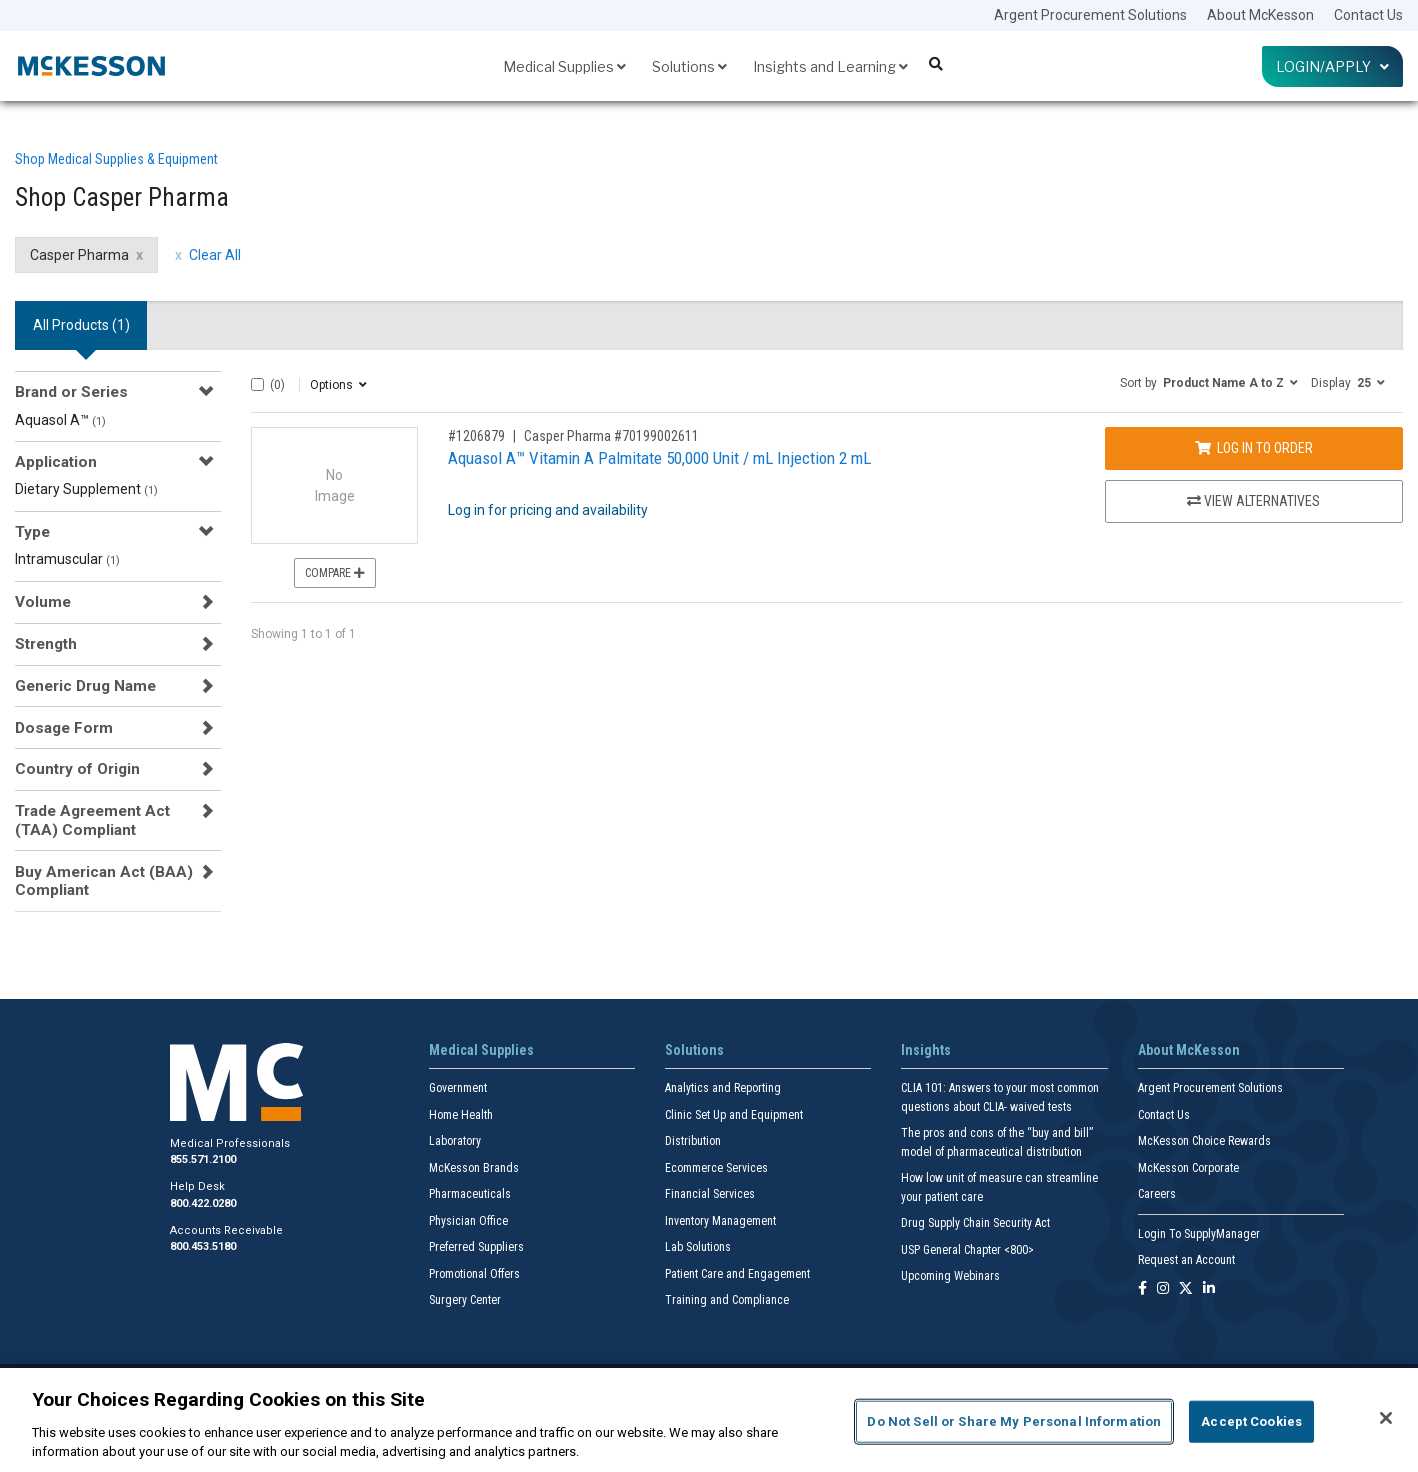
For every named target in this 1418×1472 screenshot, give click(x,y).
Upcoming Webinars (950, 1276)
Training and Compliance (727, 1300)
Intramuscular (67, 559)
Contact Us (1368, 15)
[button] (1209, 382)
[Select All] (257, 384)
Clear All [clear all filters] (215, 255)
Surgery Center (465, 1300)
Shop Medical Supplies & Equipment (116, 159)
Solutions (689, 66)
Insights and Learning (830, 66)
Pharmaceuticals (470, 1194)
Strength (46, 644)
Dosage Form (64, 728)
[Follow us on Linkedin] (1209, 1289)
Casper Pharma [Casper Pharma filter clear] (79, 255)
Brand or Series (71, 392)
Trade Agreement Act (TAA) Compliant (92, 820)
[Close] (1386, 1418)
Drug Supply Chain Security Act (975, 1223)
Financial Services (710, 1194)
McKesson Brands (474, 1168)
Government (458, 1088)
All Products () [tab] (81, 325)
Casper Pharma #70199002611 (611, 436)
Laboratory (455, 1141)
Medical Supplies (564, 66)
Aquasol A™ (60, 420)
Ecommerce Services (716, 1168)
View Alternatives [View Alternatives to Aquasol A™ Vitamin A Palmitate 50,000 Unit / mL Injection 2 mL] (1253, 501)
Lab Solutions (698, 1247)
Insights (926, 1050)
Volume (43, 602)
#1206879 (476, 436)
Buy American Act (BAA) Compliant (104, 881)
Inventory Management (720, 1221)
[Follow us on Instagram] (1163, 1289)
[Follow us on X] (1186, 1289)
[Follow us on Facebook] (1142, 1289)
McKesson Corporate (1188, 1168)
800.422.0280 (203, 1203)
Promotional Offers (474, 1274)
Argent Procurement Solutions (1090, 15)
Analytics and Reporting (723, 1088)
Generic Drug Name (85, 686)
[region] (709, 1420)
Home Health (461, 1115)
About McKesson (1260, 15)
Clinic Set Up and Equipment (734, 1115)
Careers (1157, 1194)
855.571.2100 (203, 1159)
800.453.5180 (203, 1246)
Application (56, 462)
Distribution (693, 1141)
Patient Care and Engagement (737, 1274)
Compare (335, 573)
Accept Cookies (1251, 1421)
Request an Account (1186, 1260)
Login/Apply (1332, 66)
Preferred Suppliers (476, 1247)
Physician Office (468, 1221)
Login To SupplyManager (1199, 1234)
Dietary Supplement (86, 489)
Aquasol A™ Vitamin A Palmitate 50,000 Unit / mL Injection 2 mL (659, 458)
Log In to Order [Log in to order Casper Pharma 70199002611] (1254, 448)
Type (32, 532)
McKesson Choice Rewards (1204, 1141)
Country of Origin (77, 769)
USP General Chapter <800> (967, 1250)
